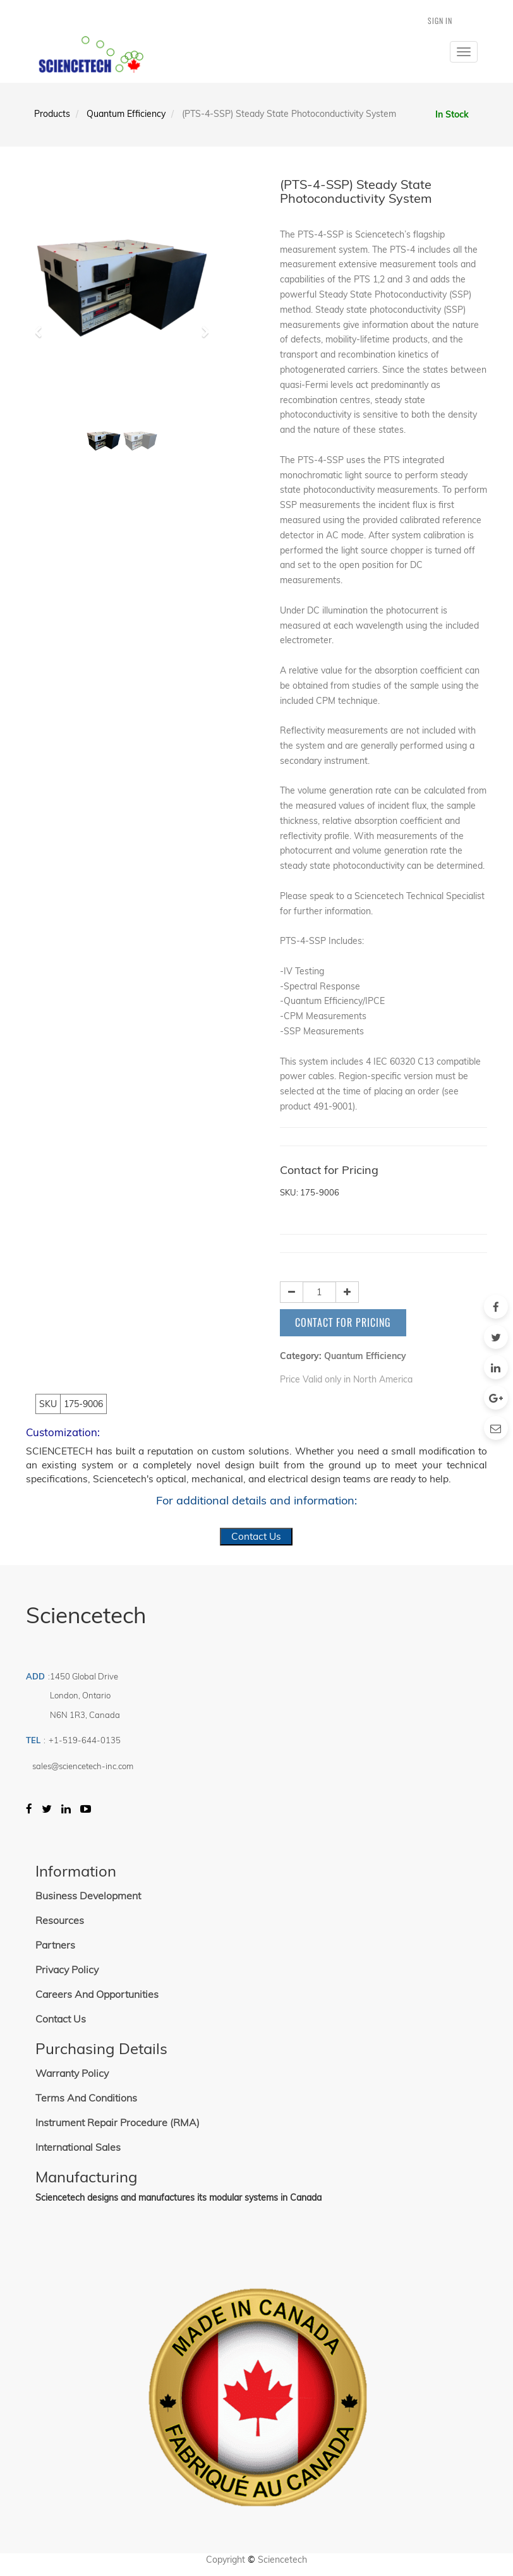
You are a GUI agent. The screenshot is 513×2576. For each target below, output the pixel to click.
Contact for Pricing (343, 1322)
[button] (42, 326)
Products (52, 113)
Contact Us (256, 1536)
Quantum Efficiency (126, 113)
